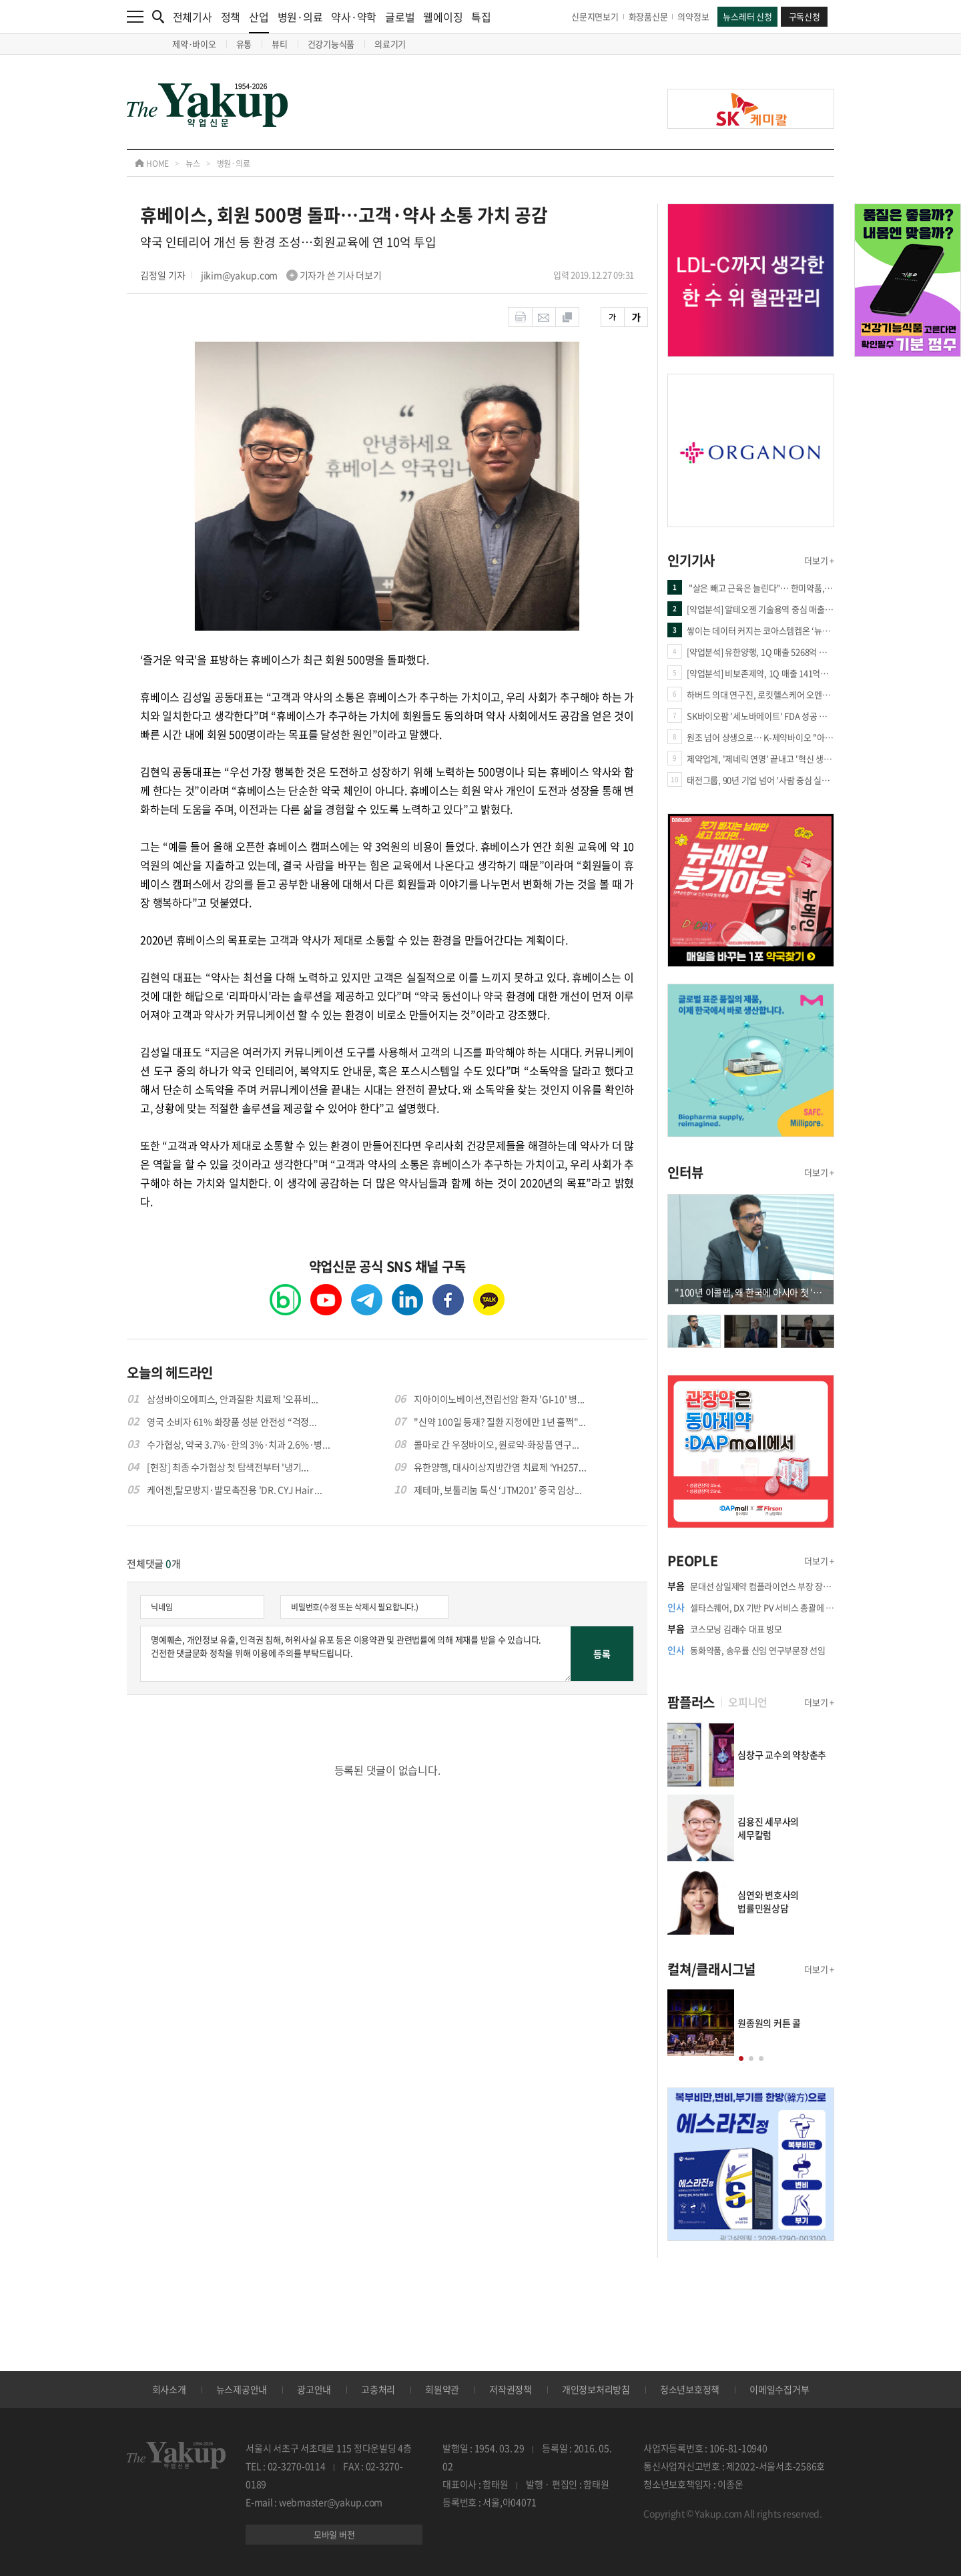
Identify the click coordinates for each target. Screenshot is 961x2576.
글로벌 (399, 17)
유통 (244, 43)
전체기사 (192, 17)
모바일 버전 (334, 2534)
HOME (152, 163)
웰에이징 (442, 17)
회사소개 (169, 2389)
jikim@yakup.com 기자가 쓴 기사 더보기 (291, 275)
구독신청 (804, 16)
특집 (481, 17)
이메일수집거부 (779, 2389)
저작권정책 (510, 2389)
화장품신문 (648, 16)
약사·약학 (353, 17)
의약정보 (693, 16)
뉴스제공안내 (242, 2389)
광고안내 (314, 2389)
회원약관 (442, 2389)
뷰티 (280, 43)
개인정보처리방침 (596, 2389)
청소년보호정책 (689, 2389)
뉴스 (193, 163)
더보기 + (819, 560)
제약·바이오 (194, 43)
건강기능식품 (331, 43)
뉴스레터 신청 (747, 16)
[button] (741, 2058)
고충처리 (378, 2389)
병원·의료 (300, 17)
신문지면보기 (595, 16)
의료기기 (390, 43)
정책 (231, 17)
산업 (259, 21)
